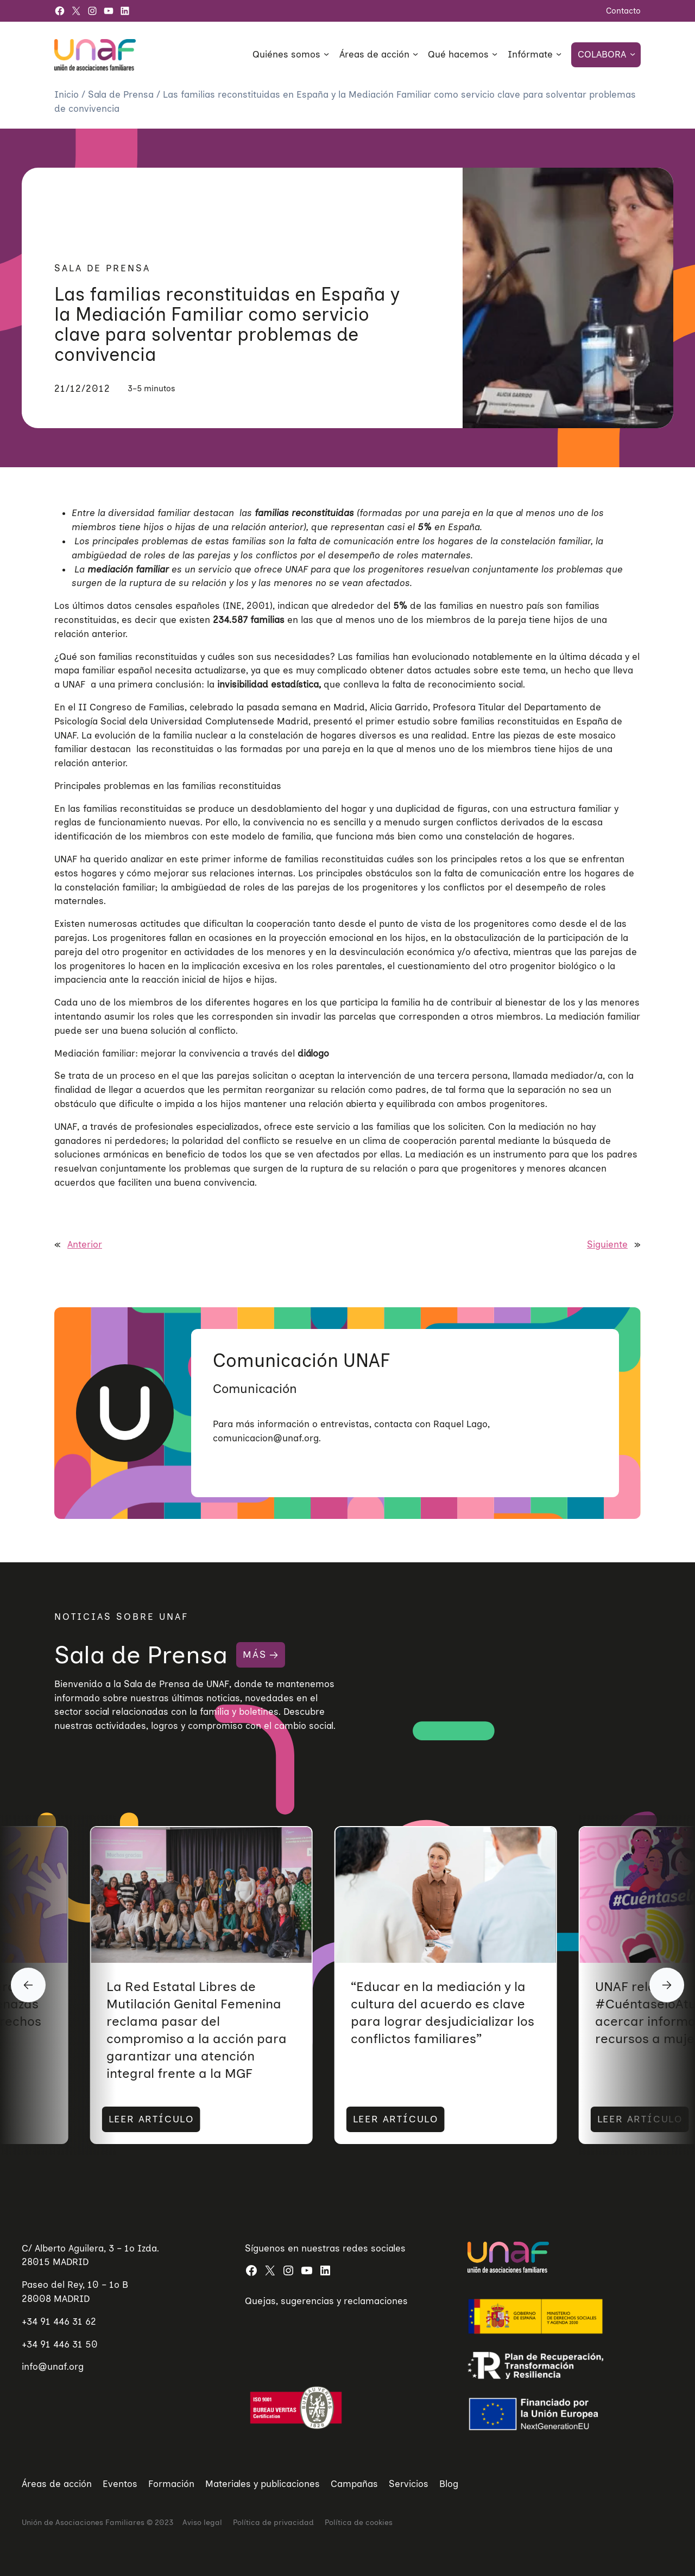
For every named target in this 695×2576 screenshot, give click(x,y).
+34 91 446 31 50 (60, 2344)
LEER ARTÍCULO (142, 2119)
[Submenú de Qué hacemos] (494, 53)
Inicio (67, 94)
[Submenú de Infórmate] (558, 53)
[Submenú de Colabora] (632, 53)
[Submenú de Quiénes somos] (326, 53)
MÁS (254, 1655)
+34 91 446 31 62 (59, 2321)
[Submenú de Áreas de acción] (415, 53)
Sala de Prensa (122, 94)
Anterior (84, 1244)
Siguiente (607, 1244)
